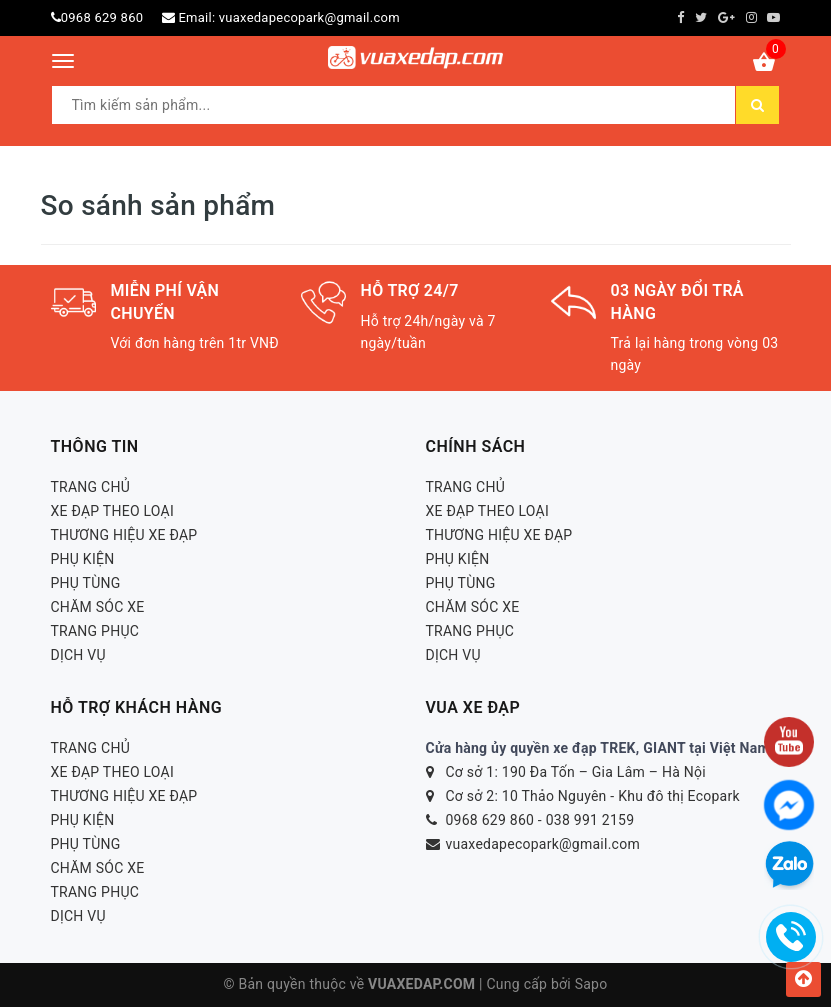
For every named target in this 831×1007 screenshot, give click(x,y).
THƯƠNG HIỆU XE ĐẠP (124, 535)
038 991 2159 (590, 820)
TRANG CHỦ (91, 487)
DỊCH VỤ (78, 655)
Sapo (591, 984)
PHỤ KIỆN (83, 559)
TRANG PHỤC (95, 631)
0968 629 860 (102, 17)
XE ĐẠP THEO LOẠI (113, 511)
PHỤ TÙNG (86, 583)
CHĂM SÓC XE (98, 607)
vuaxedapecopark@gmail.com (309, 17)
